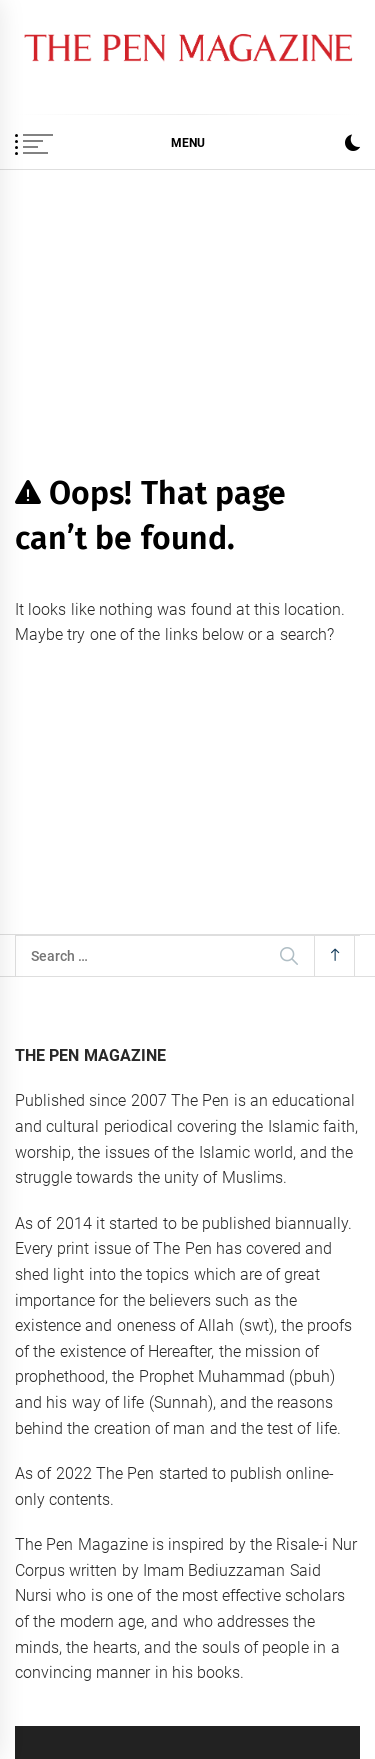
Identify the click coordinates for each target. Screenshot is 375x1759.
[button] (352, 145)
